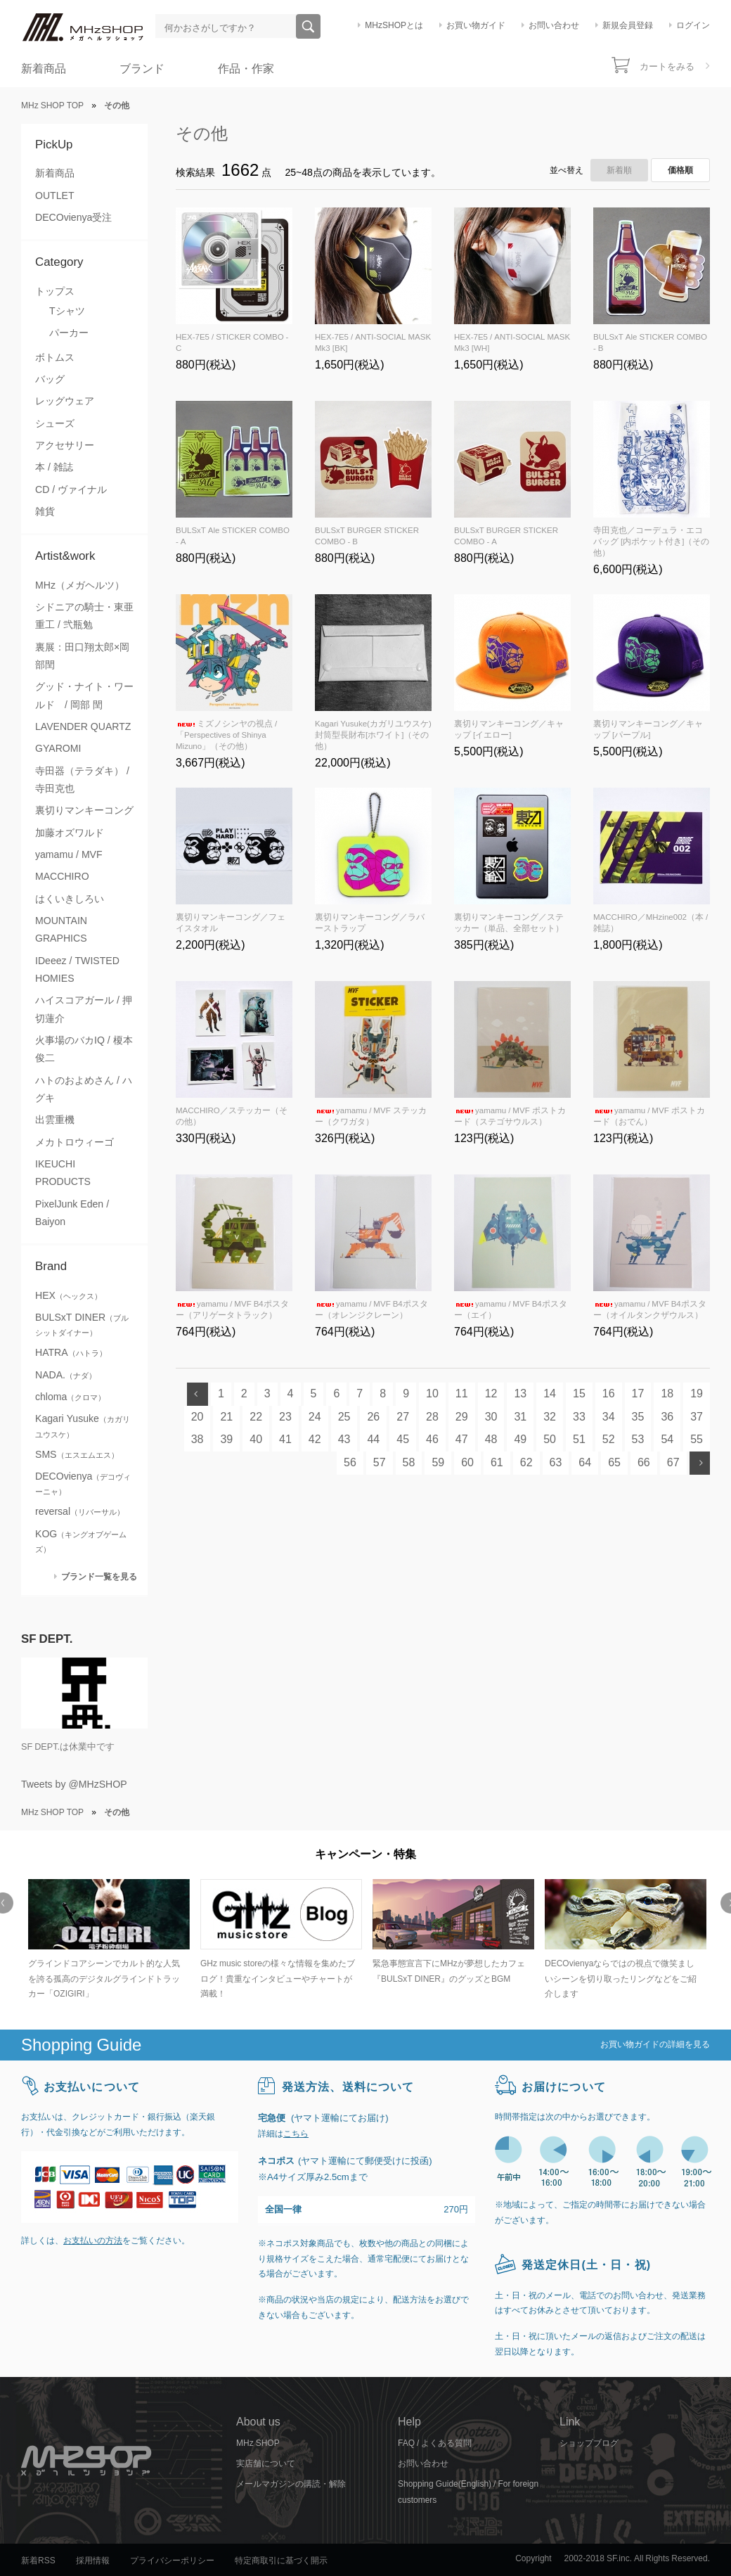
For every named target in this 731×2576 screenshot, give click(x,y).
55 (696, 1439)
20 (197, 1417)
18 (667, 1393)
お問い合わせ (554, 25)
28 (432, 1417)
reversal (79, 1511)
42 (315, 1439)
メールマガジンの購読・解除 (291, 2484)
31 (520, 1417)
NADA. (65, 1375)
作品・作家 (246, 69)
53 (638, 1439)
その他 (202, 133)
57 (379, 1462)
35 (638, 1417)
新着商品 (43, 69)
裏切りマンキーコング (84, 810)
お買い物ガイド (475, 25)
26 (373, 1417)
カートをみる (667, 66)
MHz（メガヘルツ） (79, 585)
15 (579, 1393)
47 (461, 1439)
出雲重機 (55, 1119)
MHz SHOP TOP (52, 105)
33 (579, 1417)
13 (520, 1393)
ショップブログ (589, 2443)
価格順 (680, 170)
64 (584, 1462)
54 (667, 1439)
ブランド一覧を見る (99, 1576)
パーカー (69, 333)
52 (608, 1439)
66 (644, 1462)
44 (373, 1439)
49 (520, 1439)
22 (256, 1417)
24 (315, 1417)
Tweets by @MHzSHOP (74, 1784)
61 (497, 1462)
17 (638, 1393)
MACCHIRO (62, 876)
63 (556, 1462)
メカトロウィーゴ (74, 1142)
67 (673, 1462)
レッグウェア (64, 401)
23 (285, 1417)
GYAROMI (58, 748)
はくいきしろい (69, 899)
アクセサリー (64, 445)
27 (402, 1417)
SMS (77, 1454)
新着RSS (38, 2560)
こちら (296, 2133)
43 (344, 1439)
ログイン (693, 25)
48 (491, 1439)
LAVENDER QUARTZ (83, 726)
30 (491, 1417)
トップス (55, 291)
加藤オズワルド (69, 833)
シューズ (55, 423)
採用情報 (93, 2560)
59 (438, 1462)
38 (197, 1439)
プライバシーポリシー (172, 2560)
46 (432, 1439)
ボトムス (55, 357)
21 (226, 1417)
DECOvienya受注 (73, 217)
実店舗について (265, 2463)
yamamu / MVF (69, 854)
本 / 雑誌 (54, 467)
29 (461, 1417)
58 (409, 1462)
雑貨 (45, 511)
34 (608, 1417)
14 (549, 1393)
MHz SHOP (258, 2443)
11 (461, 1393)
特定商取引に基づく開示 (281, 2560)
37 (696, 1417)
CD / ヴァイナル (71, 489)
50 (549, 1439)
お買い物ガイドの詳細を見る (655, 2044)
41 (285, 1439)
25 (344, 1417)
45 (402, 1439)
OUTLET (55, 195)
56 (350, 1462)
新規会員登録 (627, 25)
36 (667, 1417)
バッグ (50, 379)
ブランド (141, 69)
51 (579, 1439)
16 (608, 1393)
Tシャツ (67, 311)
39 (226, 1439)
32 (549, 1417)
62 (526, 1462)
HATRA (71, 1352)
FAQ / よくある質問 (435, 2443)
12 (491, 1393)
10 (432, 1393)
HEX (68, 1295)
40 (256, 1439)
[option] (107, 1940)
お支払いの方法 (92, 2240)
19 (696, 1393)
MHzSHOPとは (394, 25)
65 (614, 1462)
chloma (70, 1397)
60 (467, 1462)
